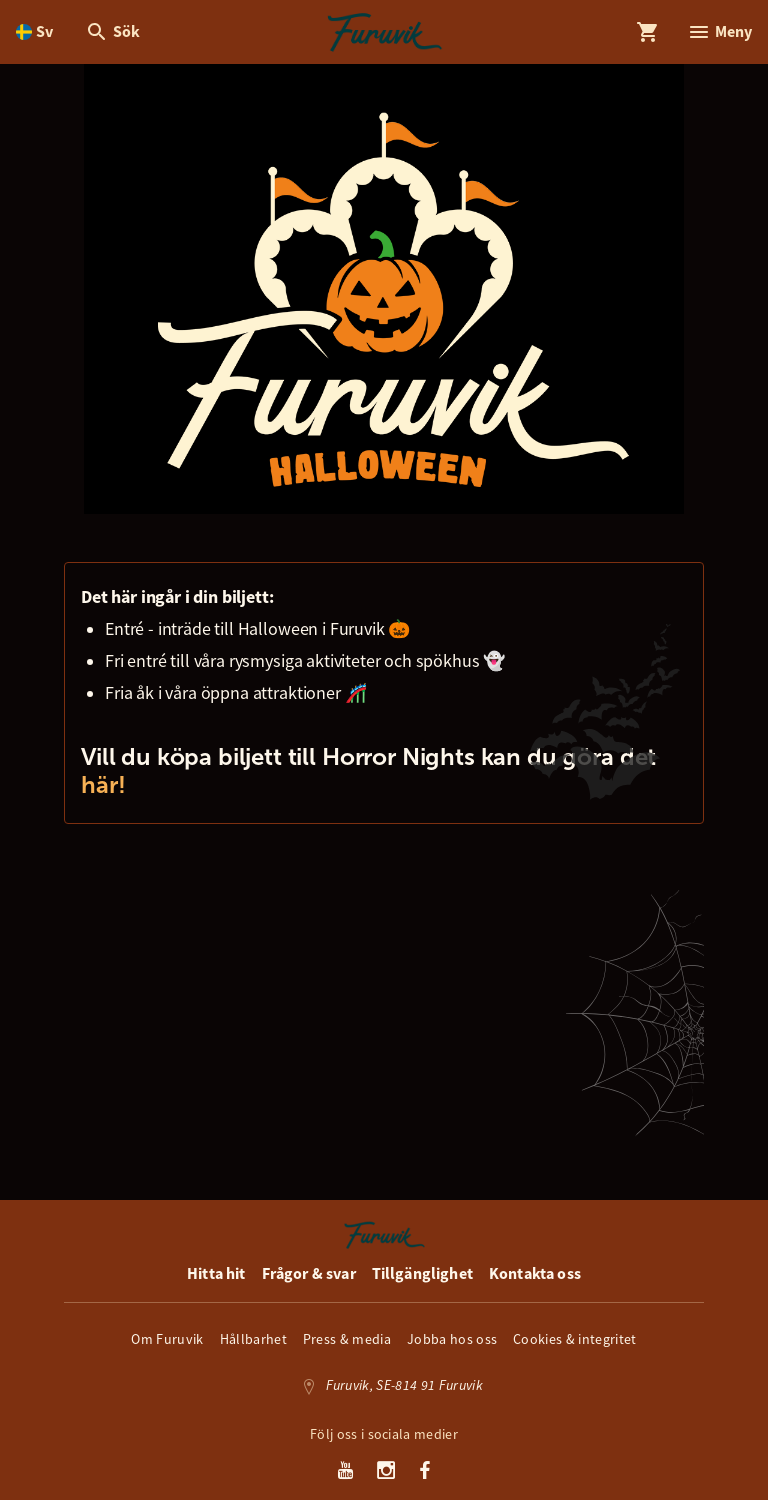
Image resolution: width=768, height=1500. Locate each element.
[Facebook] (425, 1472)
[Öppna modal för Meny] (719, 32)
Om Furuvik (167, 1339)
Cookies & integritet (574, 1339)
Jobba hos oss (452, 1339)
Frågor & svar (309, 1273)
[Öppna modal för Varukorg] (648, 32)
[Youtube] (345, 1472)
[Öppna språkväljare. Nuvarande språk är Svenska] (34, 32)
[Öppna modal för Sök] (112, 32)
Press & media (347, 1339)
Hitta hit (216, 1273)
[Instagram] (386, 1472)
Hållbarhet (253, 1339)
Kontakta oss (535, 1273)
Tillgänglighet (422, 1273)
